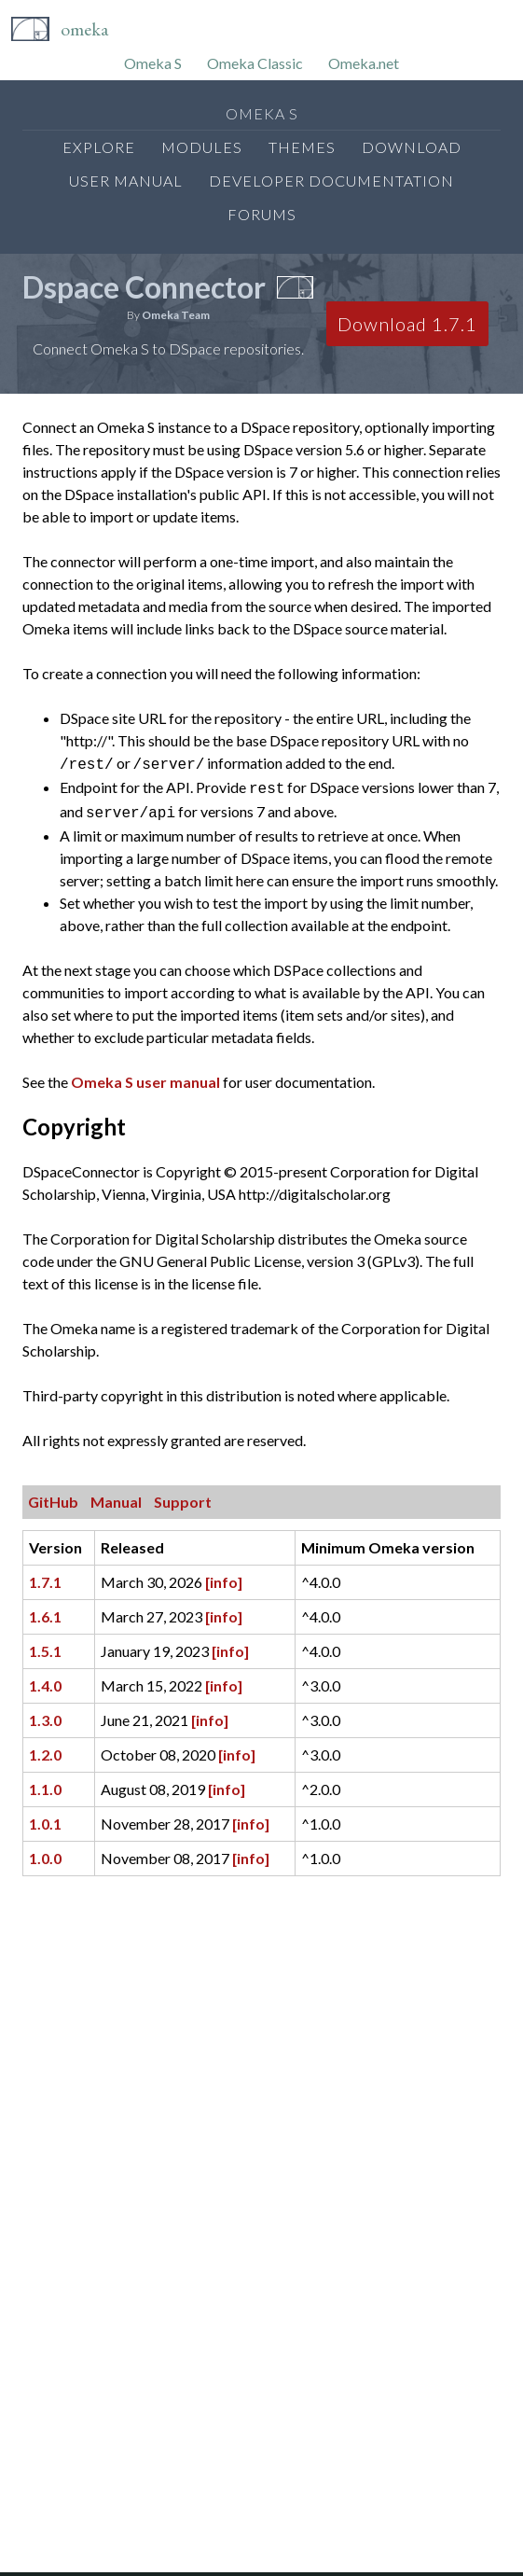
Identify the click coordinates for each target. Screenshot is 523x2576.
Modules (201, 147)
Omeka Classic (255, 63)
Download (411, 147)
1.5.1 (45, 1645)
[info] (223, 1576)
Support (183, 1496)
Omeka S (153, 63)
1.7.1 (45, 1576)
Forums (261, 214)
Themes (302, 147)
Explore (98, 147)
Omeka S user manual (145, 1076)
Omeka (84, 29)
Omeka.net (363, 63)
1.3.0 (45, 1714)
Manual (116, 1496)
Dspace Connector (144, 287)
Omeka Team (176, 315)
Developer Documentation (331, 180)
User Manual (126, 180)
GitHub (53, 1496)
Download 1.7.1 (407, 324)
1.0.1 (45, 1818)
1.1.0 (45, 1783)
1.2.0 (45, 1749)
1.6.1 (45, 1611)
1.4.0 (45, 1680)
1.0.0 (45, 1852)
